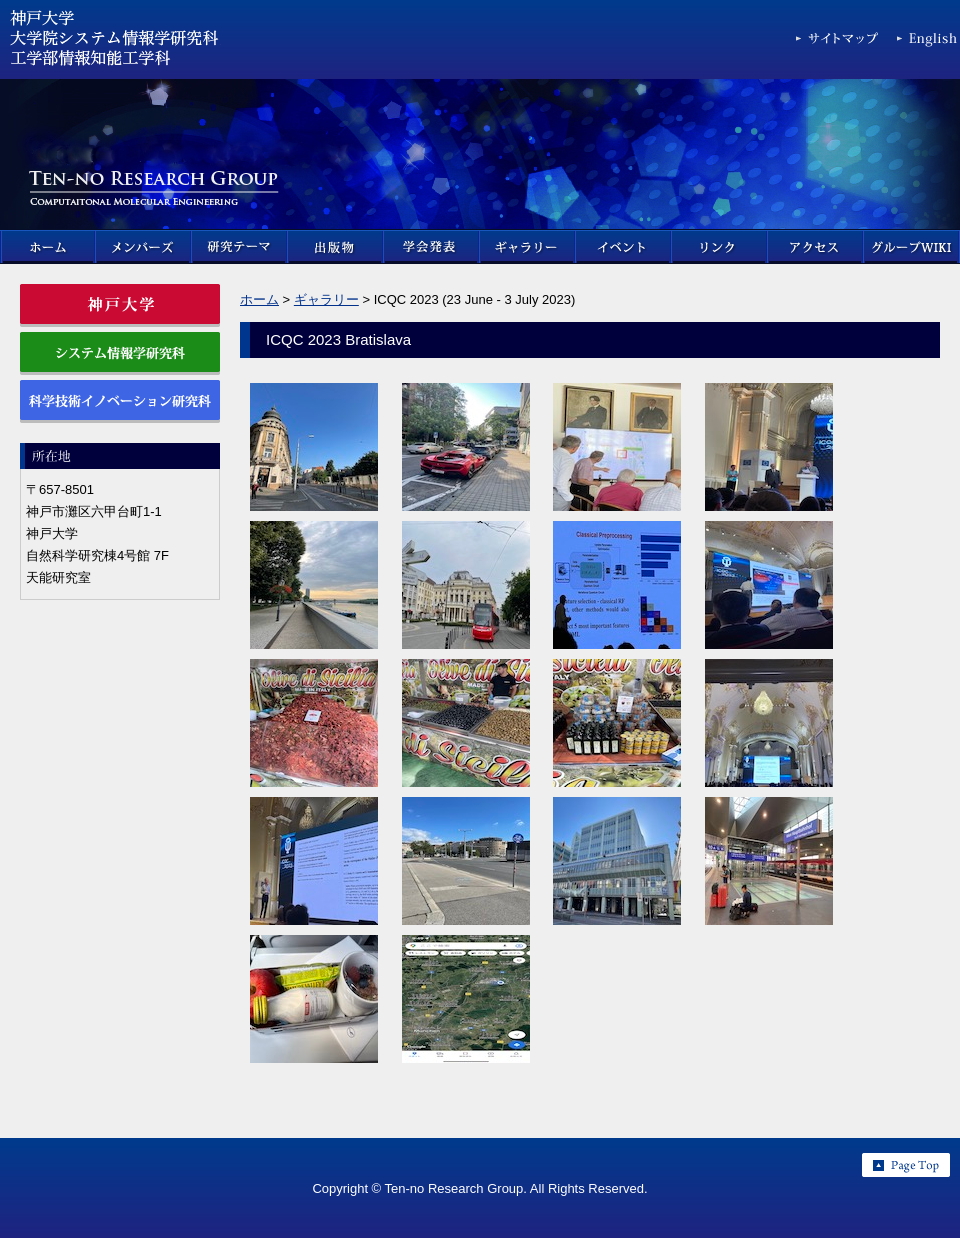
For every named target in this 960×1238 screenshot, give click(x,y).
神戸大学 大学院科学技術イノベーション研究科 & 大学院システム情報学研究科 (114, 43)
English (928, 42)
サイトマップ (838, 42)
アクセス (816, 247)
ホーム (48, 247)
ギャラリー (528, 247)
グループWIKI (912, 247)
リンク (720, 247)
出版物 (336, 247)
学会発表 (432, 247)
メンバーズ (144, 247)
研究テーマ (240, 247)
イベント (624, 247)
